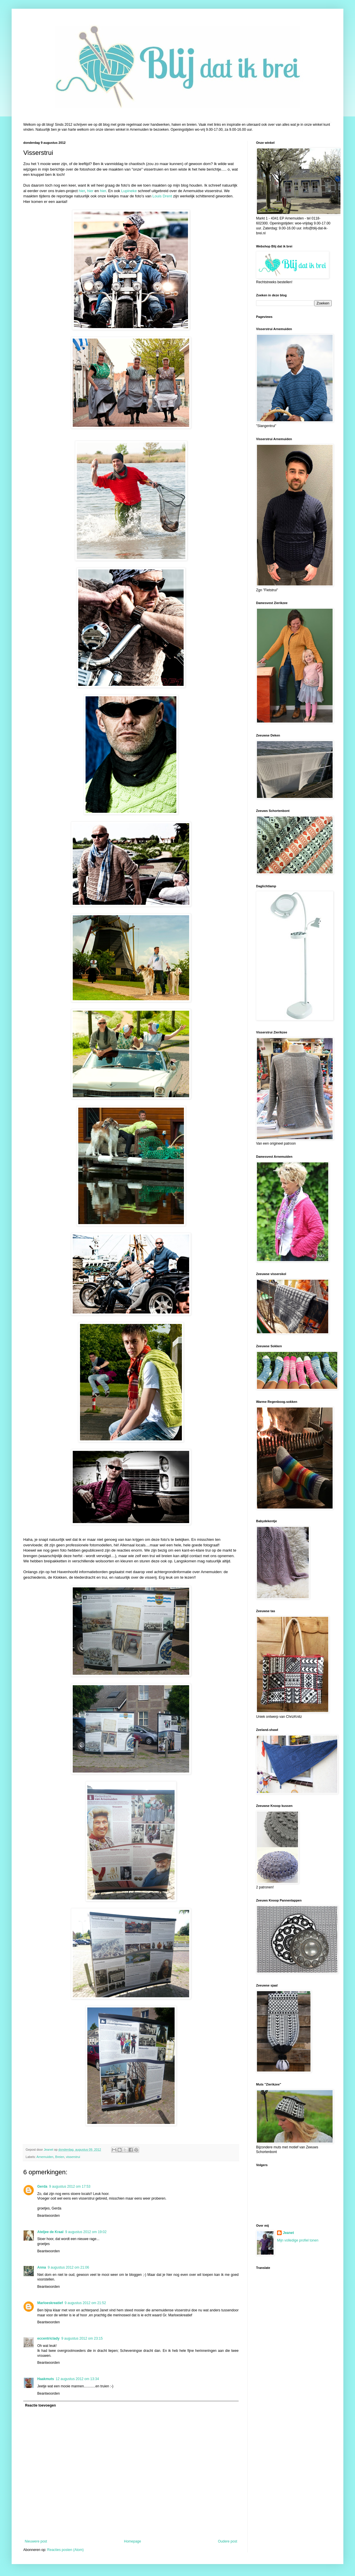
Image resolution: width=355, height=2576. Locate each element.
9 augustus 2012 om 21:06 (68, 2267)
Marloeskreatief (50, 2303)
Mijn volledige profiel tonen (297, 2240)
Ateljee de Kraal (50, 2232)
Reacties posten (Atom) (65, 2550)
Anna (41, 2267)
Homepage (132, 2541)
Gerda (42, 2186)
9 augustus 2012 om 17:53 (69, 2186)
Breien (59, 2157)
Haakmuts (45, 2379)
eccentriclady (48, 2338)
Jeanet (288, 2233)
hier (82, 191)
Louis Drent (162, 196)
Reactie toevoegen (40, 2405)
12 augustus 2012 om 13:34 (77, 2379)
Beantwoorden (48, 2216)
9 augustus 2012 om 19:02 (85, 2232)
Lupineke (129, 191)
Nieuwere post (36, 2541)
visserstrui (73, 2157)
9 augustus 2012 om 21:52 (85, 2303)
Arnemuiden (44, 2157)
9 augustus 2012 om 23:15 (82, 2338)
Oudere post (227, 2541)
